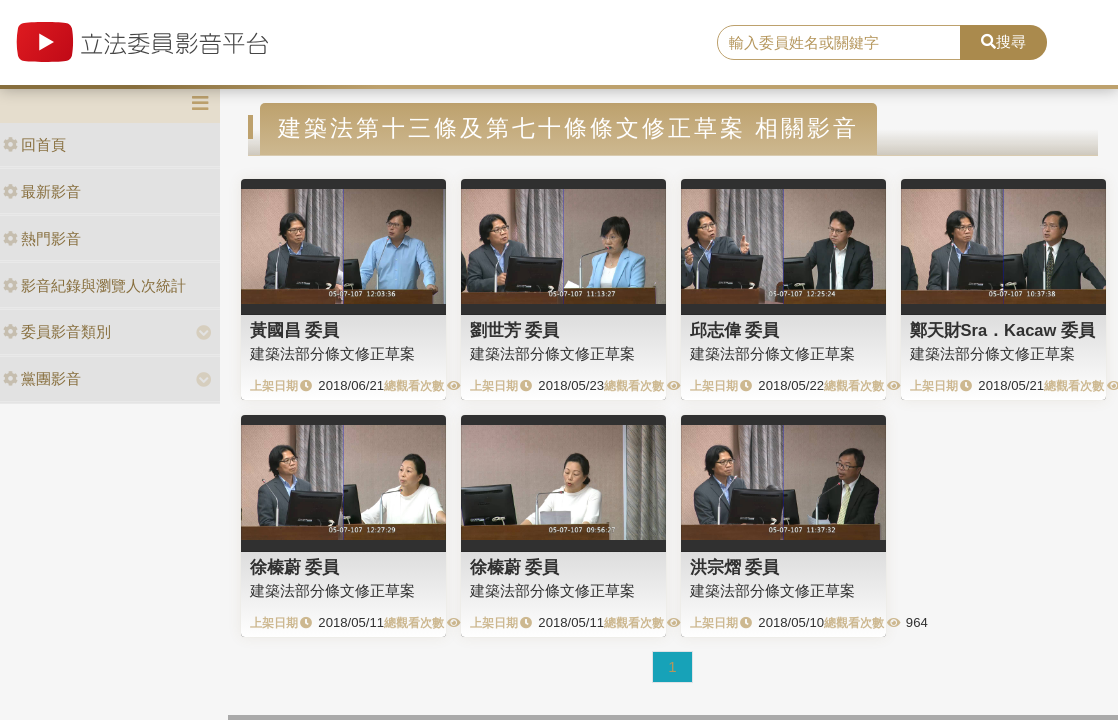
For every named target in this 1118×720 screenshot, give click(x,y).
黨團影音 (42, 378)
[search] (839, 43)
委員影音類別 (57, 331)
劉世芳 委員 (515, 330)
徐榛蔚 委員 (295, 567)
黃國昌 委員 (295, 330)
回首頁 (34, 144)
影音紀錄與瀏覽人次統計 (94, 285)
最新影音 (42, 191)
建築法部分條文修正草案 (332, 353)
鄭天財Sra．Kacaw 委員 (1002, 330)
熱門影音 (42, 238)
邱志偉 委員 (735, 330)
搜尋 (1003, 41)
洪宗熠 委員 (735, 567)
